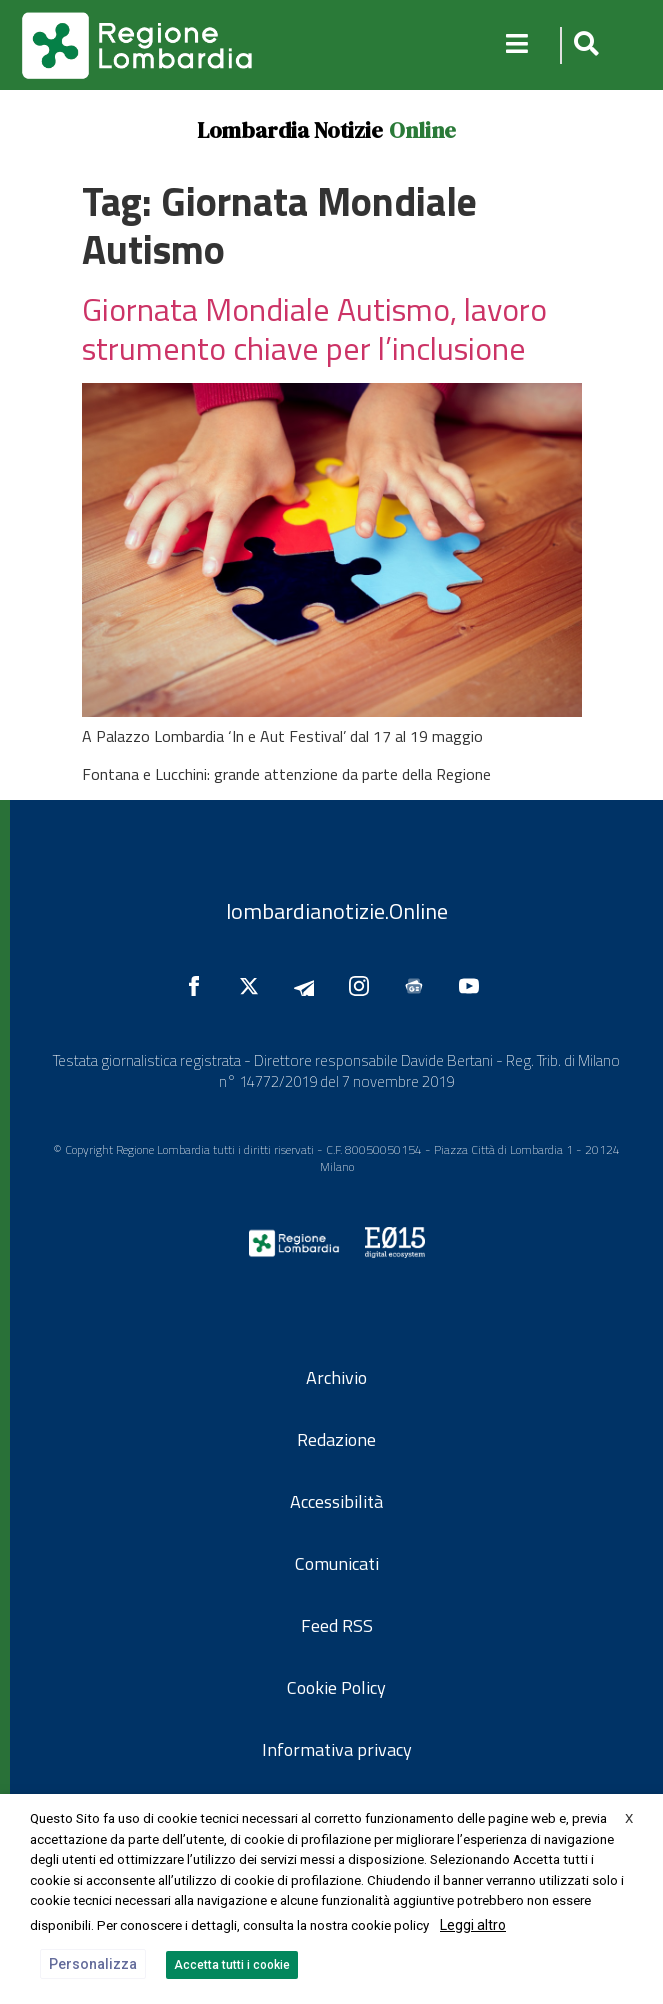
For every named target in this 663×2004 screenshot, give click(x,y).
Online (422, 130)
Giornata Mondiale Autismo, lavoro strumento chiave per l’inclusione (314, 328)
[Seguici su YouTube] (474, 986)
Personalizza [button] (93, 1964)
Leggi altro (473, 1925)
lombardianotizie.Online (337, 911)
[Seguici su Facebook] (199, 986)
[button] (583, 45)
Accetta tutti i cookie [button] (232, 1965)
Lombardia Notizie (290, 130)
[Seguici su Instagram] (364, 986)
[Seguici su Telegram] (309, 986)
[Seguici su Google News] (419, 986)
